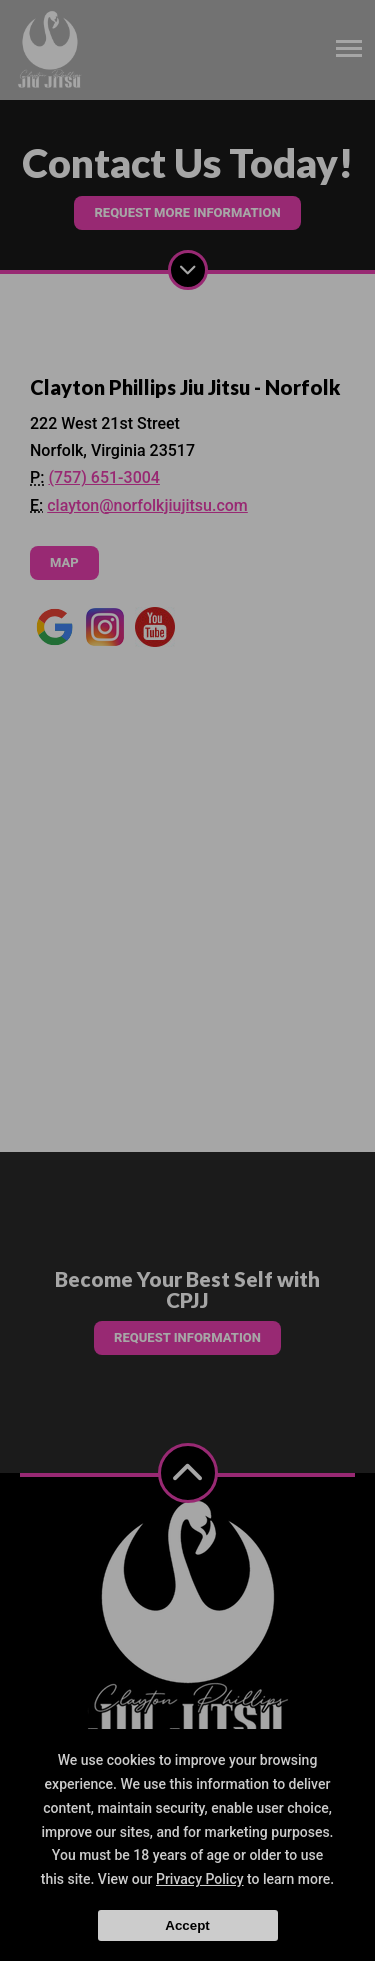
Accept (187, 1925)
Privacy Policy (200, 1879)
